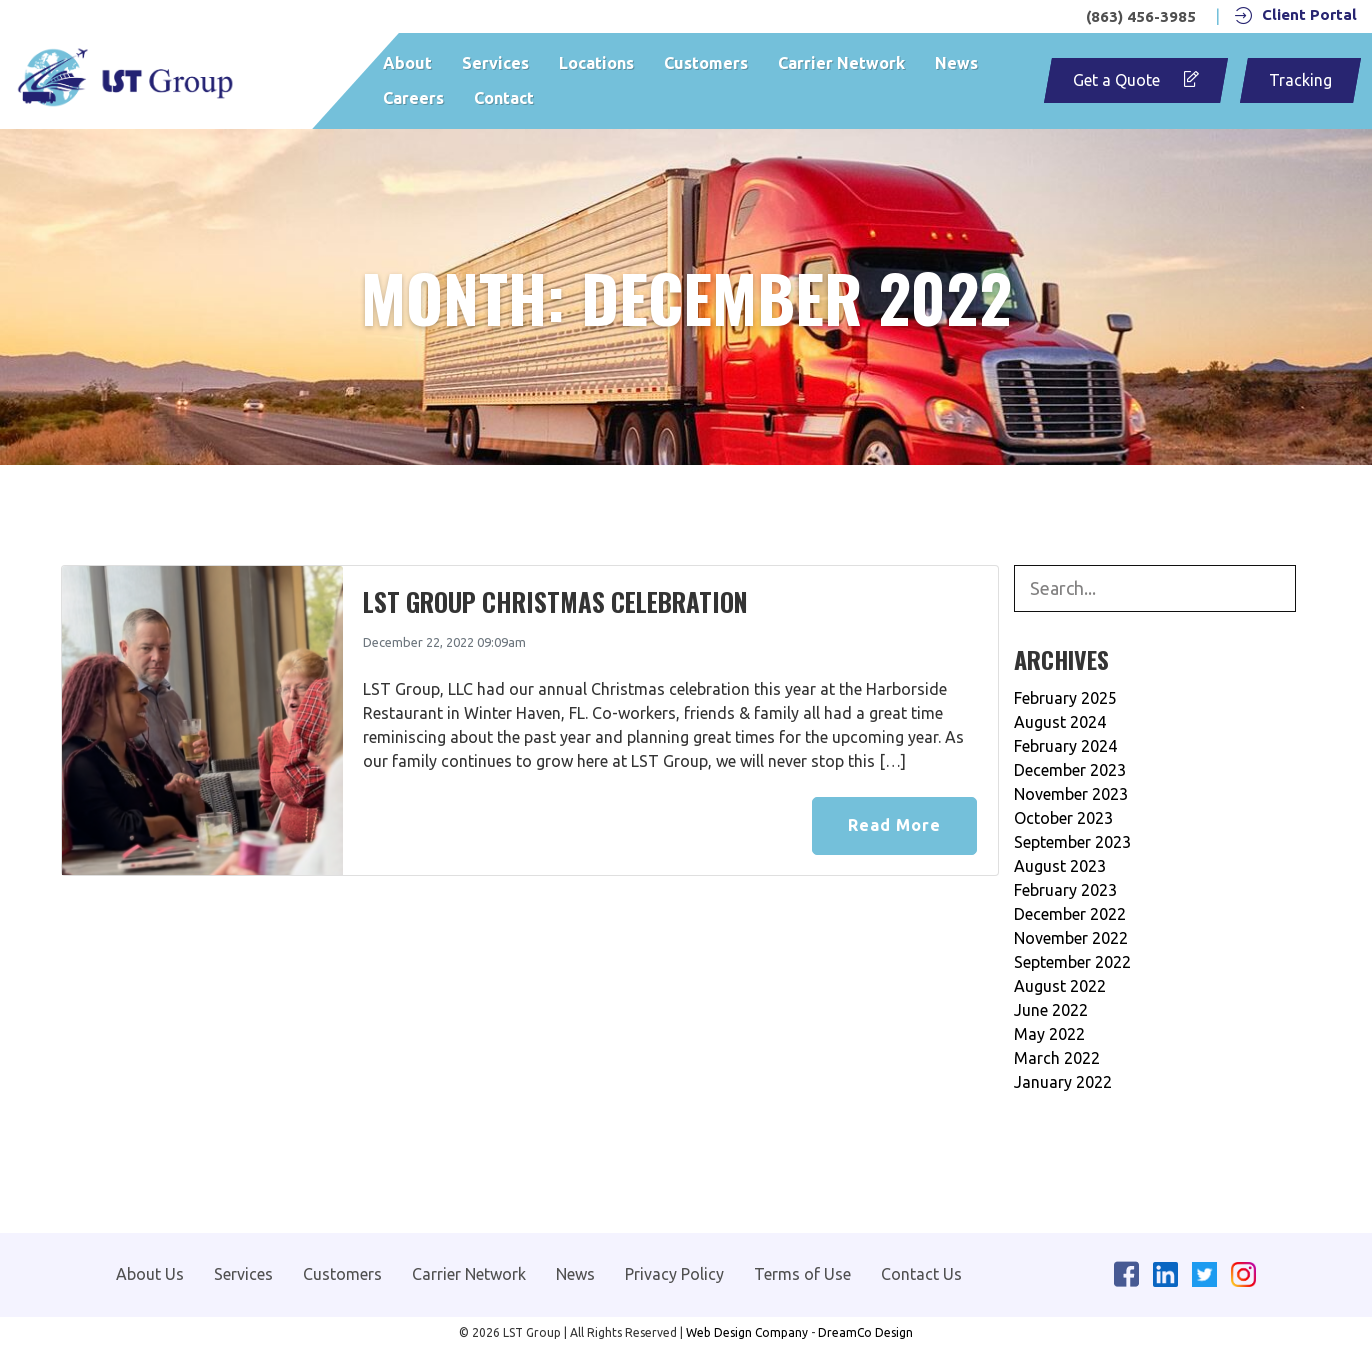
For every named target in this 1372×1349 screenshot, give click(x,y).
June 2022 (1051, 1010)
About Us (150, 1274)
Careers (413, 98)
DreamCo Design (865, 1332)
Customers (706, 63)
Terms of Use (802, 1274)
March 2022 (1057, 1058)
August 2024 (1060, 722)
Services (495, 63)
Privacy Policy (674, 1274)
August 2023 (1060, 866)
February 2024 (1065, 746)
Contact (504, 98)
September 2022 (1072, 962)
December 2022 (1070, 914)
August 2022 (1060, 986)
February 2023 (1065, 890)
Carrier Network (841, 63)
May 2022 (1049, 1034)
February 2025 (1065, 698)
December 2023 (1070, 770)
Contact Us (921, 1274)
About (407, 63)
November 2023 (1071, 794)
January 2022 (1063, 1082)
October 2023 (1063, 818)
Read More (894, 825)
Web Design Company (747, 1332)
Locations (596, 63)
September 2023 (1072, 842)
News (956, 63)
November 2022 (1071, 938)
